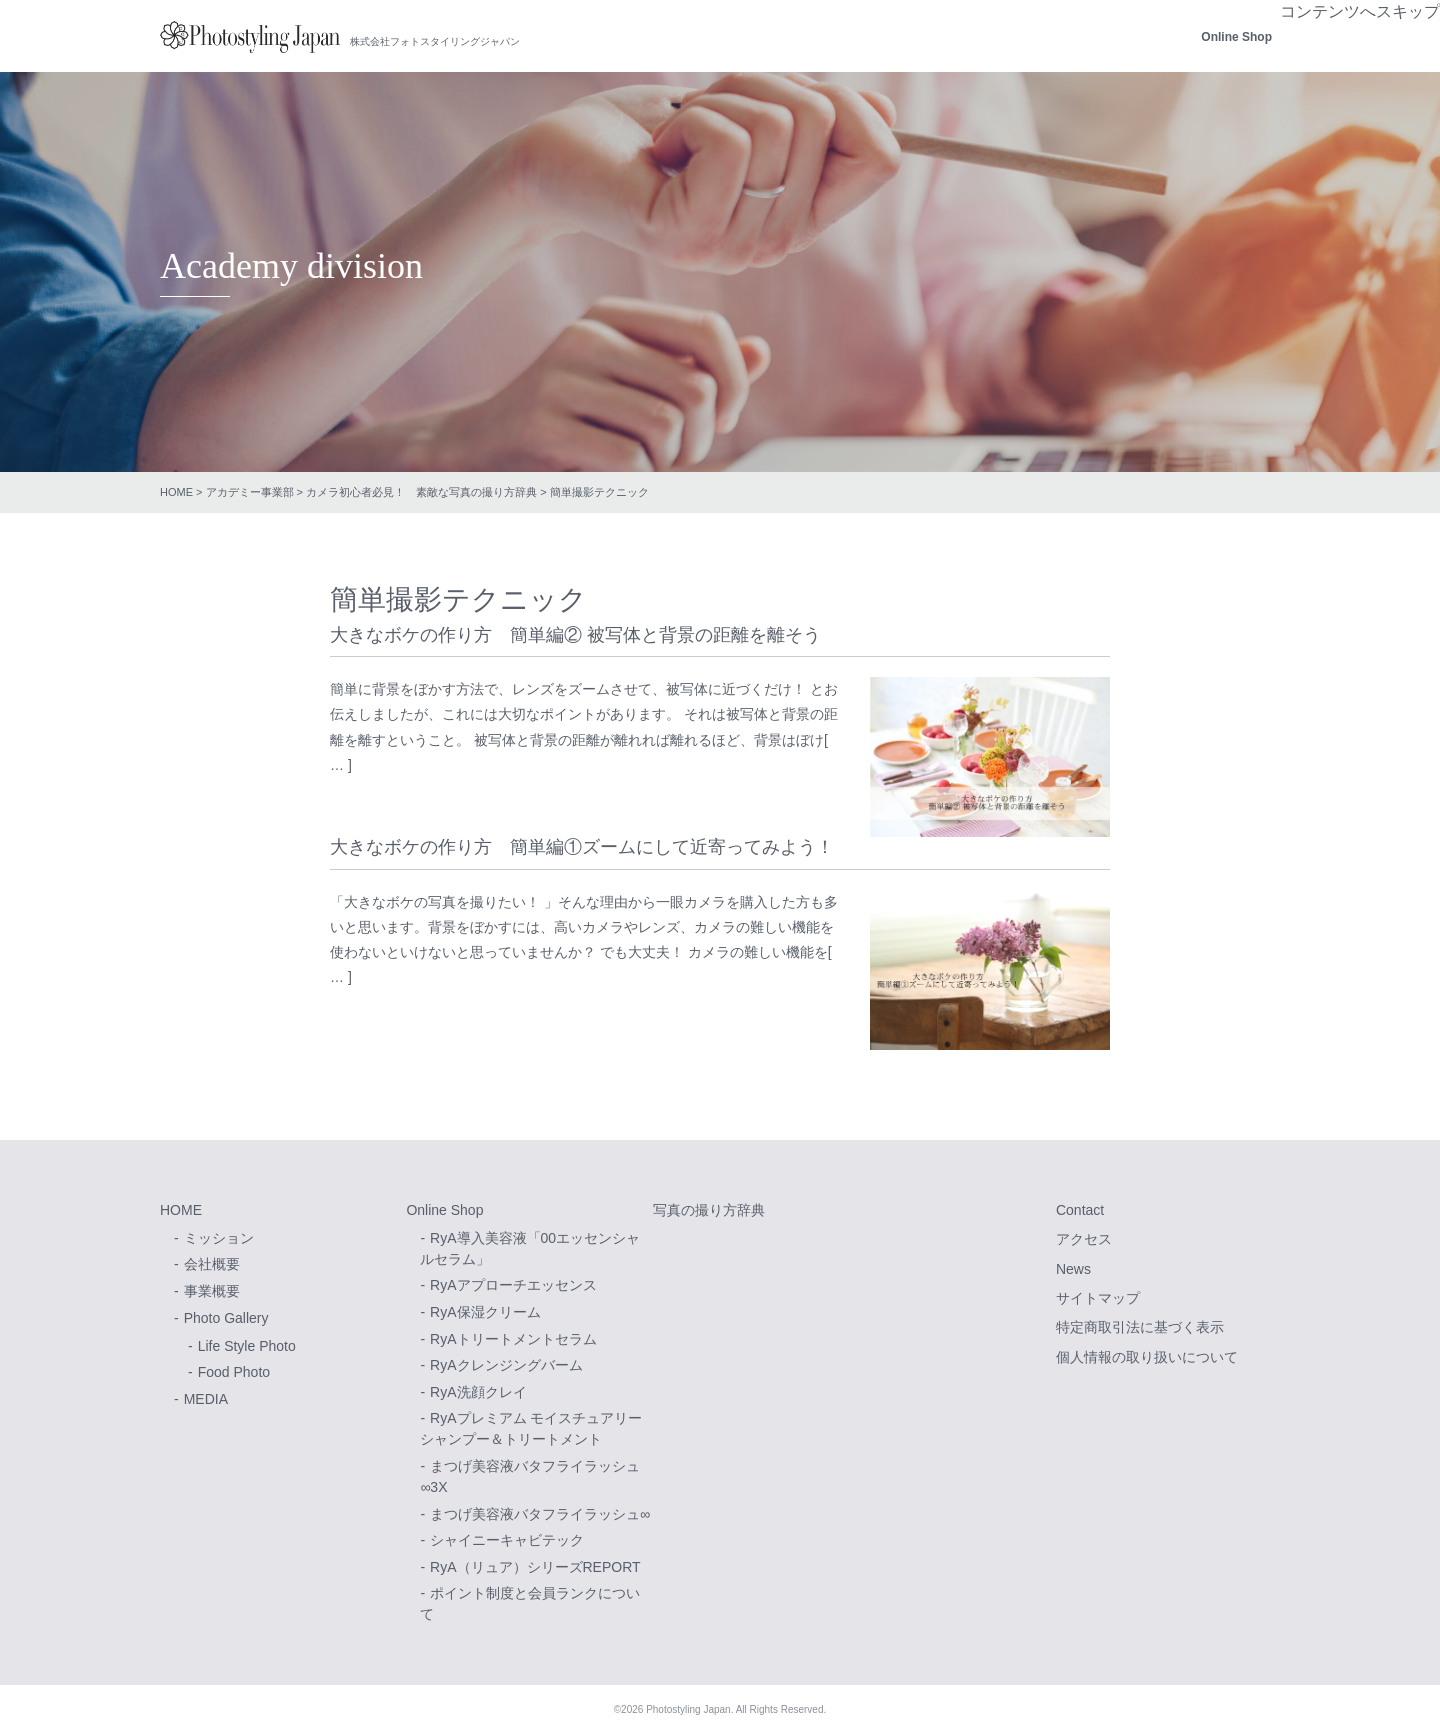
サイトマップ (1098, 1298)
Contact (1080, 1210)
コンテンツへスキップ (1360, 11)
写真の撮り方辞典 (709, 1210)
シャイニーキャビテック (507, 1540)
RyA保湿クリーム (485, 1312)
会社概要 (212, 1264)
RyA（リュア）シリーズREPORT (535, 1567)
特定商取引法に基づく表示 (1140, 1327)
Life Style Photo (247, 1346)
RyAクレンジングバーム (506, 1365)
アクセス (1084, 1239)
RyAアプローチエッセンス (513, 1285)
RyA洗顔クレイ (478, 1392)
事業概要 (212, 1291)
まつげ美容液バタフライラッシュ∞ (540, 1514)
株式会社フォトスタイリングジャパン (250, 37)
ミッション (219, 1238)
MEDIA (206, 1399)
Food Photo (234, 1372)
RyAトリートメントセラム (513, 1339)
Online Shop (1236, 37)
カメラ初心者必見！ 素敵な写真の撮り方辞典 (421, 492)
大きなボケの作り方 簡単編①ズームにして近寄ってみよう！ (582, 847)
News (1073, 1269)
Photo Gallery (226, 1318)
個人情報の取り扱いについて (1147, 1357)
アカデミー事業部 (250, 492)
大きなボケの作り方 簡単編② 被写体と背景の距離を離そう (575, 635)
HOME (176, 492)
